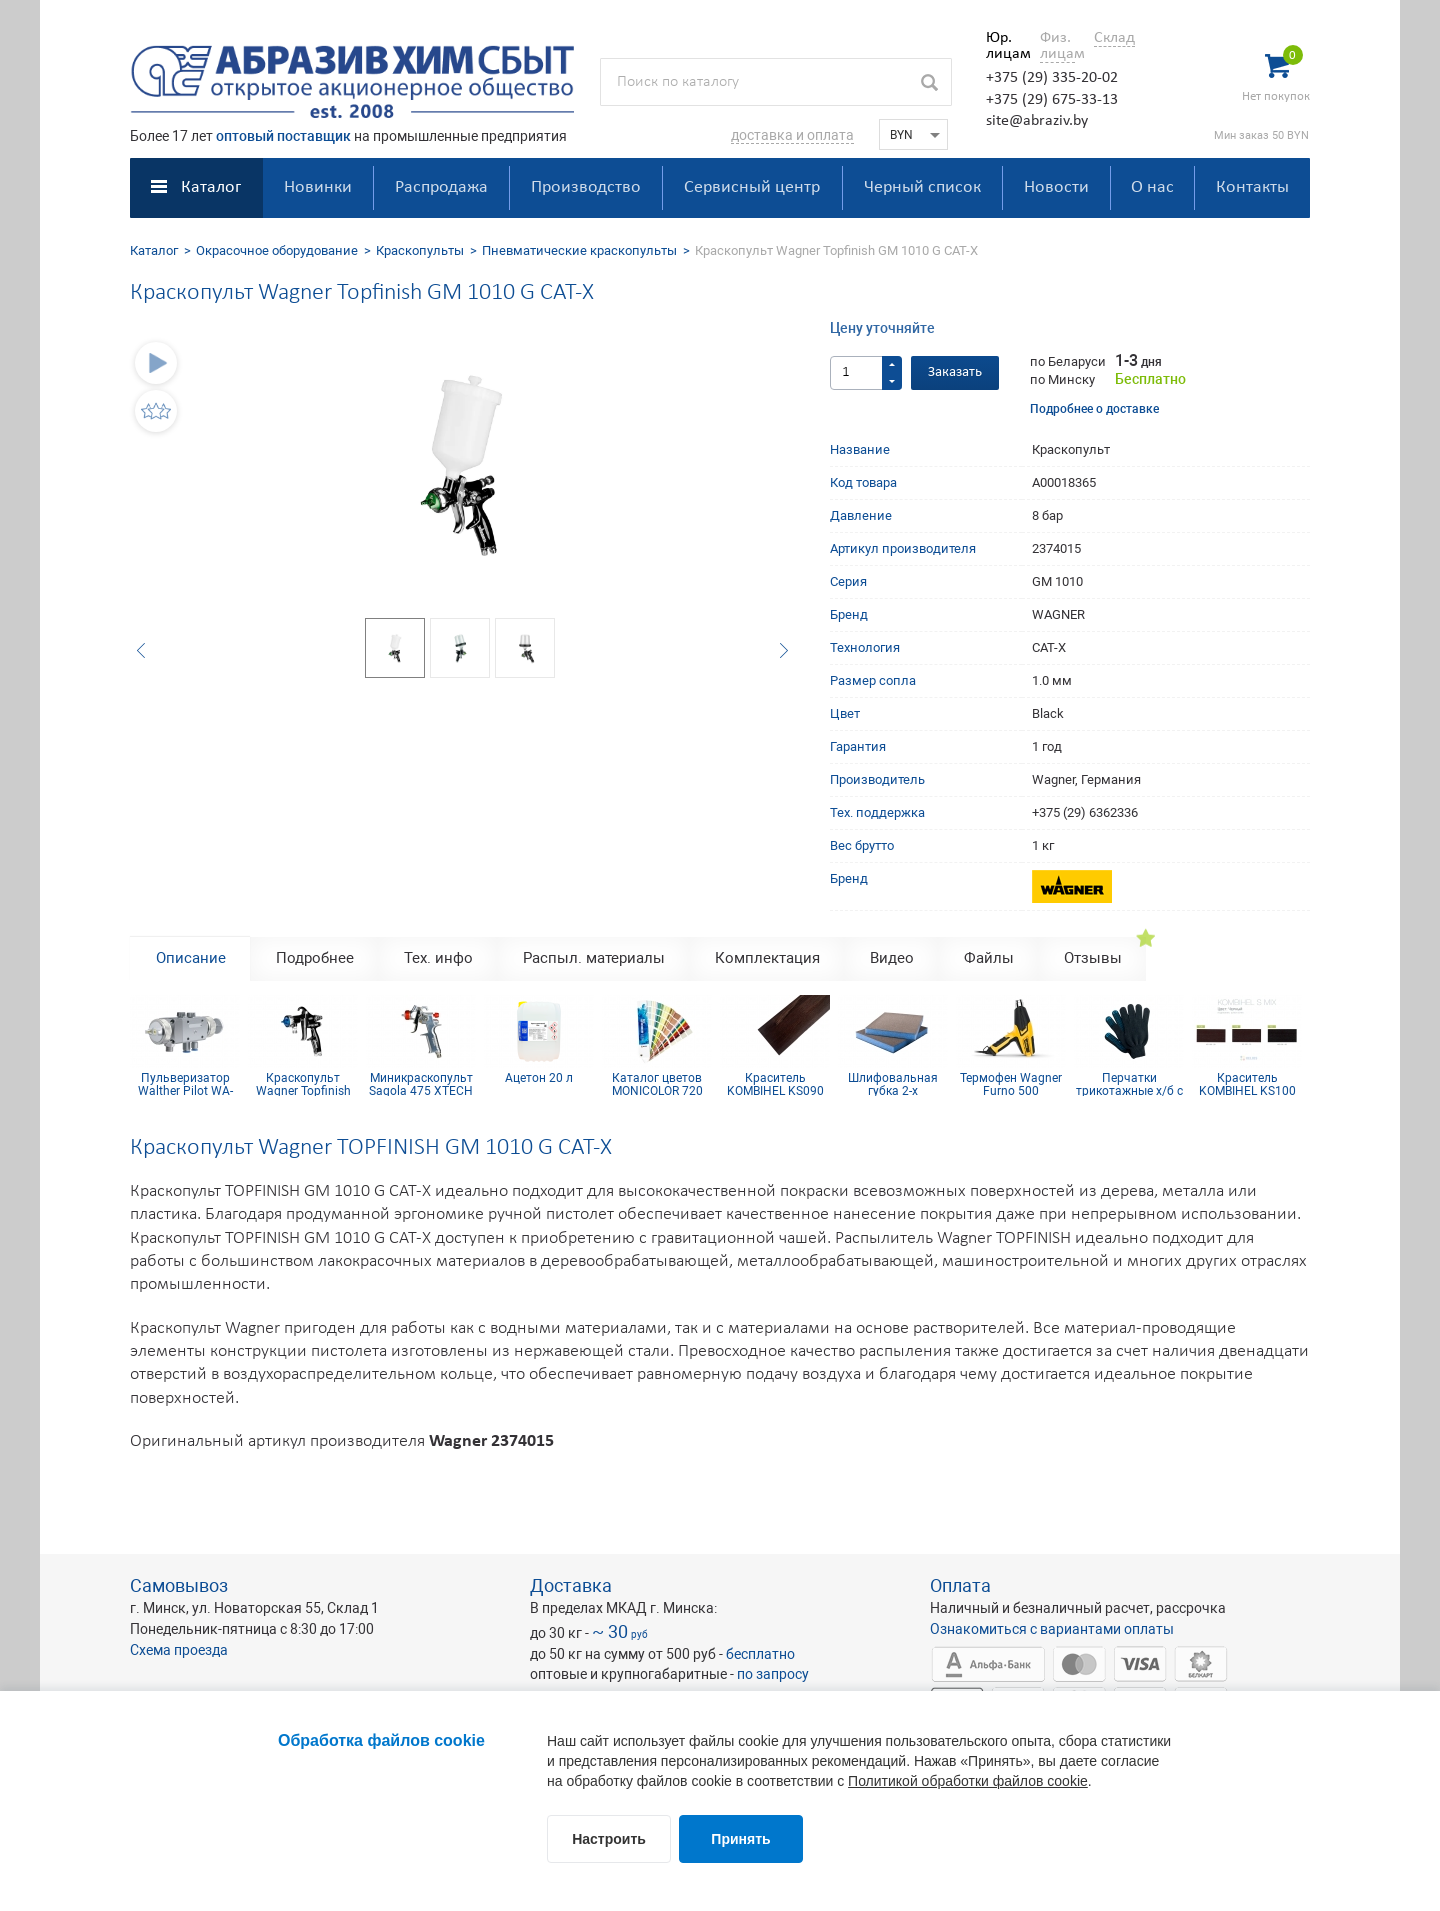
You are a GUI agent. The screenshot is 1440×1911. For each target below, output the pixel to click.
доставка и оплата (792, 135)
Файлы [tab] (989, 958)
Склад (1114, 38)
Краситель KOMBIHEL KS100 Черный (1247, 1084)
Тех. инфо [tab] (438, 958)
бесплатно (760, 1654)
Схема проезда (179, 1650)
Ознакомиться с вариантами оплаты (1052, 1629)
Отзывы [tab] (1093, 958)
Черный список (922, 187)
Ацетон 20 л (539, 1078)
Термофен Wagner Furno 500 (1011, 1084)
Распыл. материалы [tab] (594, 958)
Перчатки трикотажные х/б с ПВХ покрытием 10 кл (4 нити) (1129, 1084)
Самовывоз (179, 1585)
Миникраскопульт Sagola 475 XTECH (421, 1084)
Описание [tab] (191, 958)
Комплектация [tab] (767, 958)
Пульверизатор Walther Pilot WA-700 (185, 1084)
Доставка (571, 1585)
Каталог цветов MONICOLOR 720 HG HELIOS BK (657, 1084)
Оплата (960, 1585)
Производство (586, 187)
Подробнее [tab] (315, 958)
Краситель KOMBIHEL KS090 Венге (775, 1084)
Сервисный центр (752, 187)
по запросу (773, 1674)
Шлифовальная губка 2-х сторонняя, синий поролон (893, 1084)
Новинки (318, 187)
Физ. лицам (1057, 46)
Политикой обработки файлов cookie (968, 1781)
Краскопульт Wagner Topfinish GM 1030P (303, 1084)
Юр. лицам (1003, 46)
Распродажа (441, 187)
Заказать (955, 372)
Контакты (1252, 187)
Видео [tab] (892, 958)
